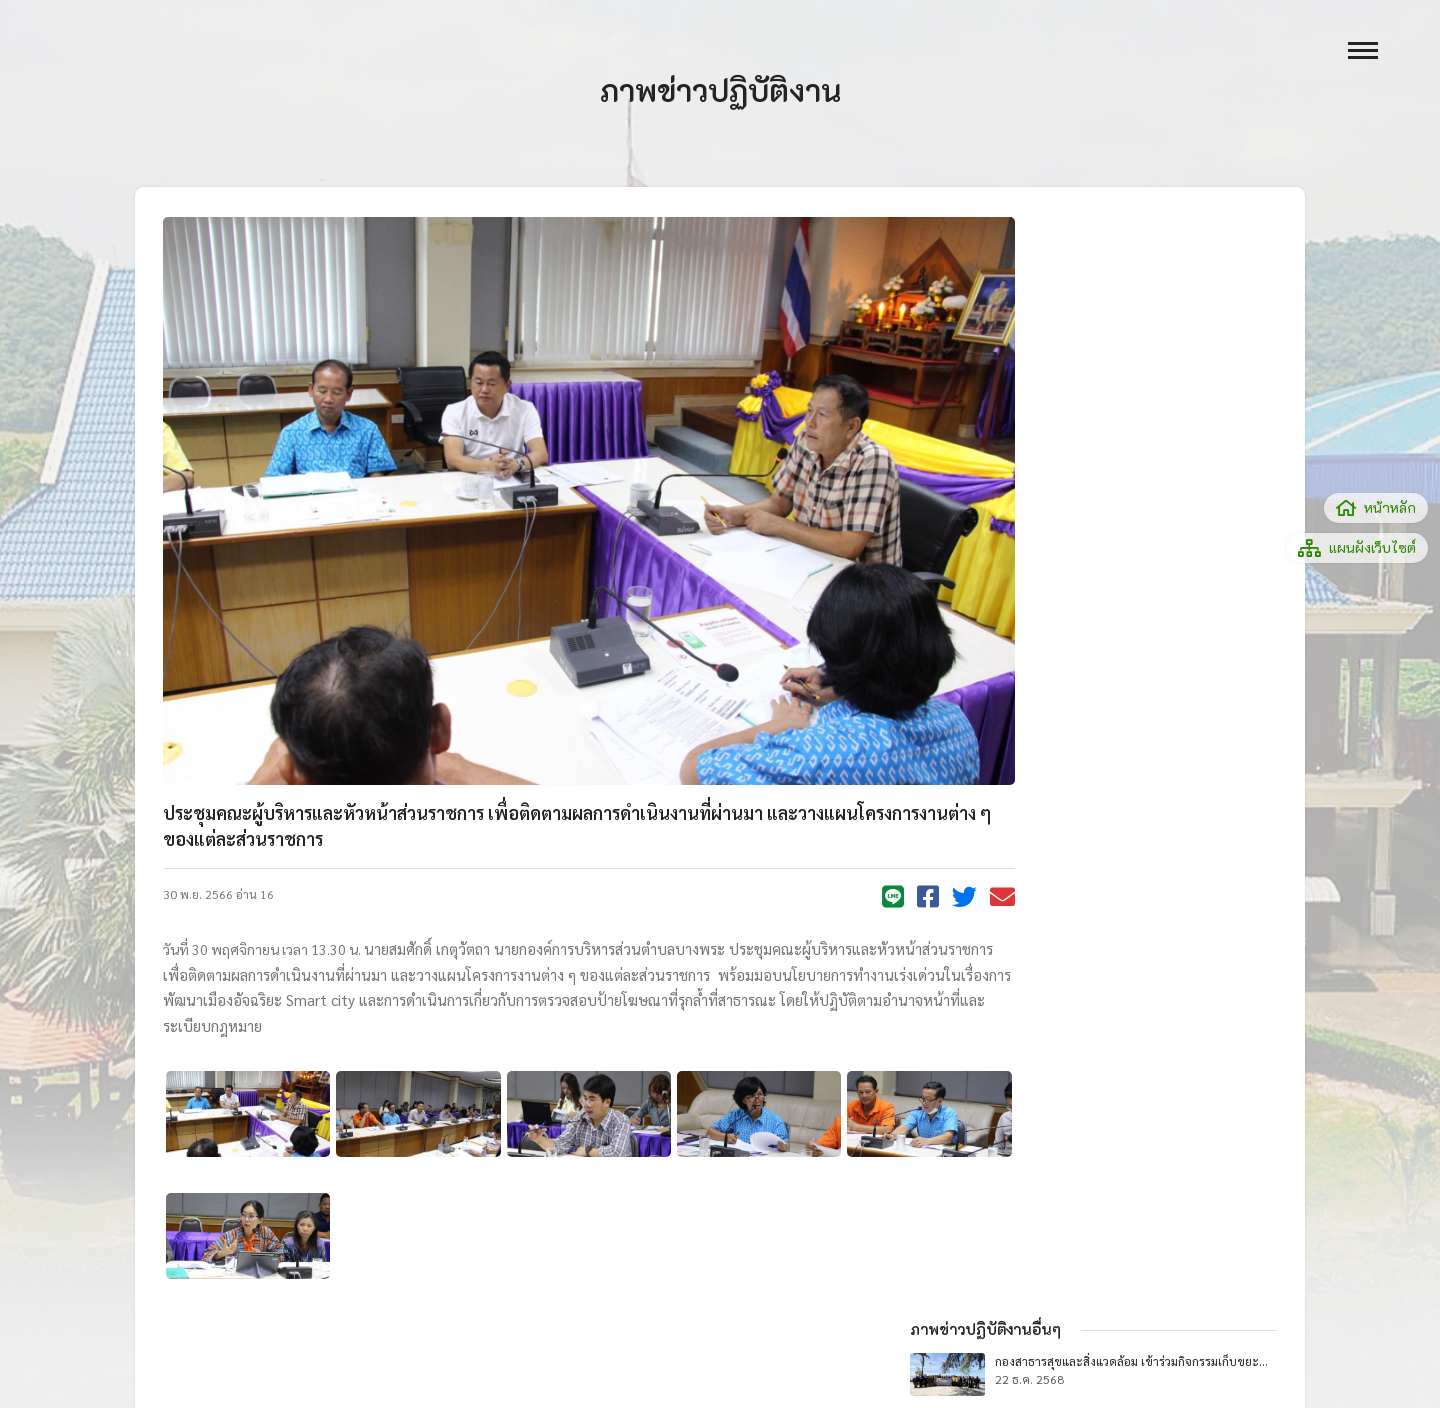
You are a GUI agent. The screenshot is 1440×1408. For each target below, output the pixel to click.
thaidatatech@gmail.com (362, 1368)
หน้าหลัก (1376, 507)
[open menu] (1363, 50)
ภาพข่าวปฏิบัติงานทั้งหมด (1148, 720)
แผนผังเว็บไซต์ (1357, 547)
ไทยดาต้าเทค (289, 1348)
